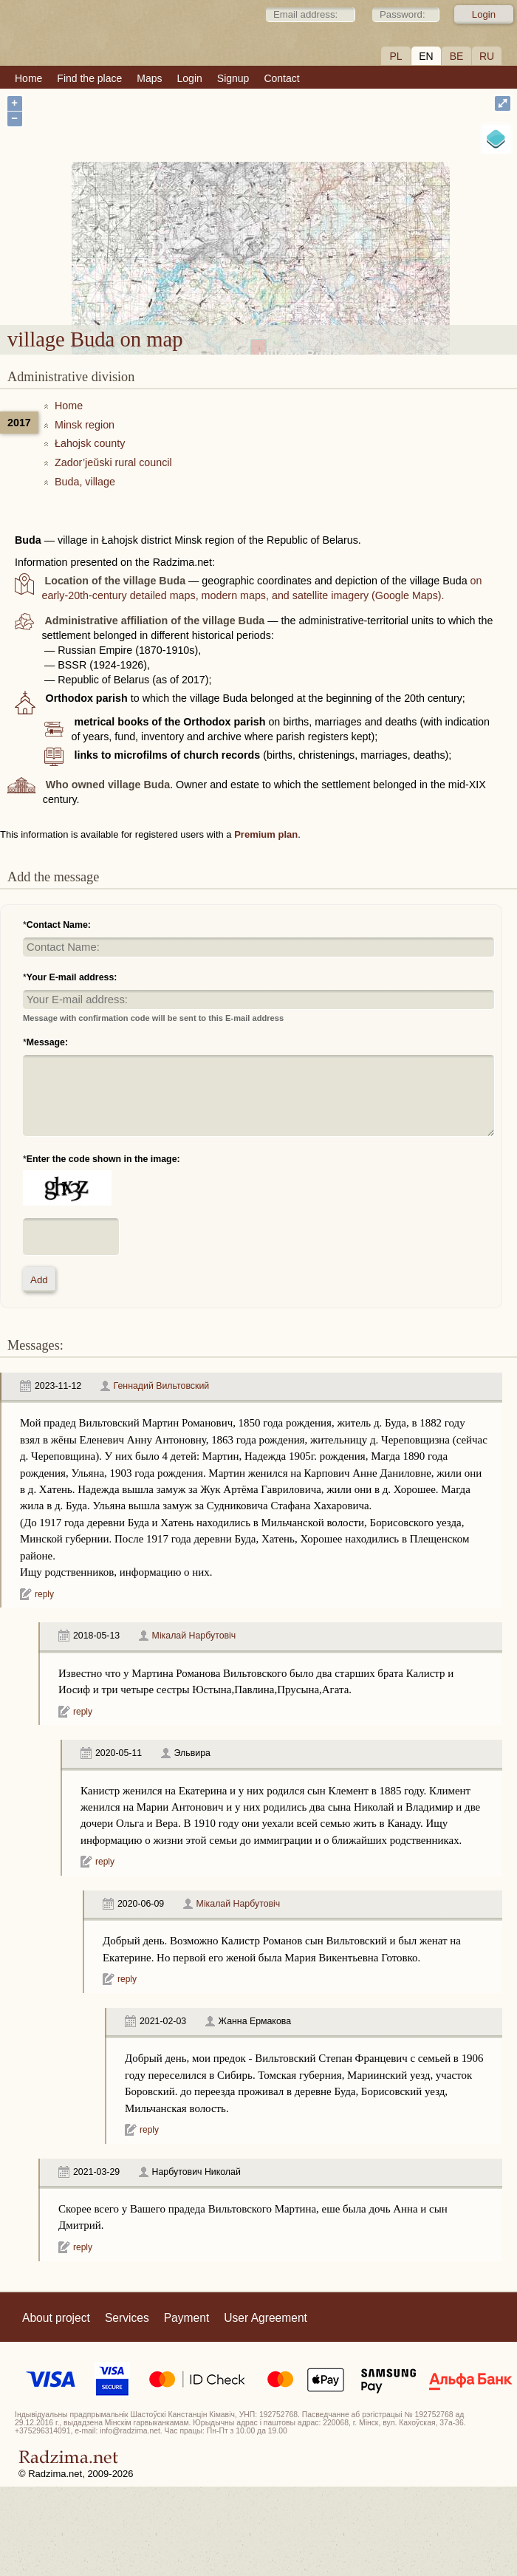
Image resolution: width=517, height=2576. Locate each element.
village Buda (299, 226)
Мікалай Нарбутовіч (194, 1635)
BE (457, 56)
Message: (47, 1042)
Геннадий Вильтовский (162, 1386)
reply (44, 1594)
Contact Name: (59, 925)
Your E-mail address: (72, 977)
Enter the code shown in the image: (103, 1159)
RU (486, 56)
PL (395, 56)
